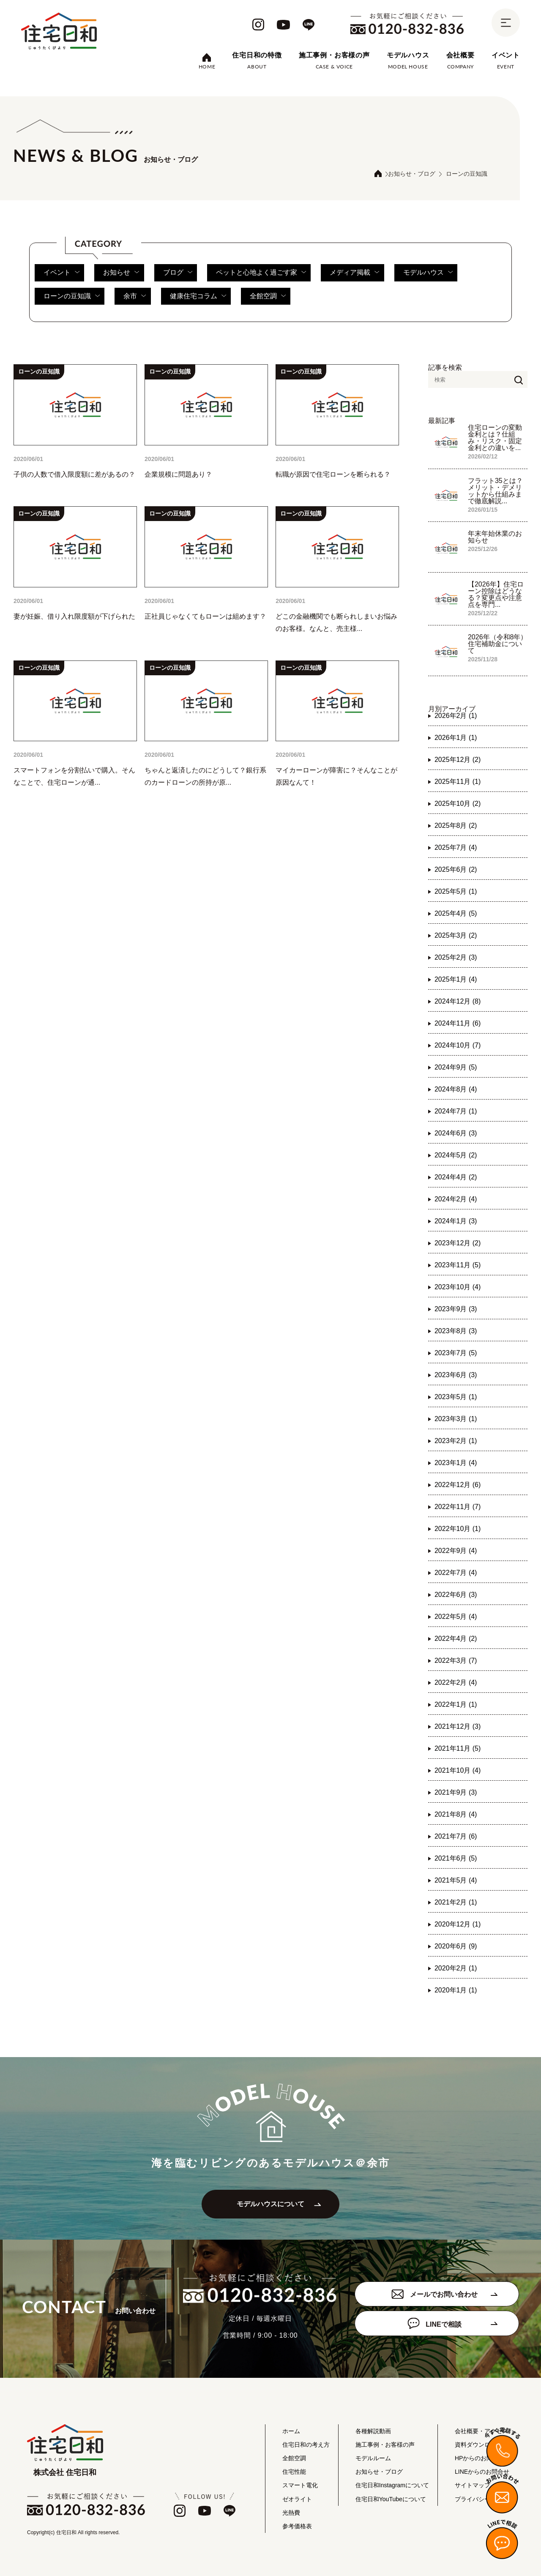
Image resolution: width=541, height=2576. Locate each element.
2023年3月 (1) (455, 1418)
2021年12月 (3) (457, 1726)
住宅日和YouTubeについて (390, 2499)
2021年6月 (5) (455, 1858)
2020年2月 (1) (455, 1968)
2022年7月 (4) (455, 1572)
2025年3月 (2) (455, 935)
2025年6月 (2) (455, 869)
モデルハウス (408, 55)
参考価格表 (297, 2526)
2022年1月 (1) (455, 1704)
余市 (134, 296)
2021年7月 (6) (455, 1836)
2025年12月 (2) (457, 759)
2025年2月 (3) (455, 957)
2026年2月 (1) (455, 715)
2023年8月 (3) (455, 1330)
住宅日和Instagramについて (392, 2485)
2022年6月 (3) (455, 1594)
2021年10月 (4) (457, 1770)
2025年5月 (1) (455, 891)
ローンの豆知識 (72, 296)
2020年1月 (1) (455, 1990)
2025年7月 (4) (455, 847)
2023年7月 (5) (455, 1352)
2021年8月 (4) (455, 1814)
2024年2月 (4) (455, 1199)
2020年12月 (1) (457, 1924)
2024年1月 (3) (455, 1221)
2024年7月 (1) (455, 1111)
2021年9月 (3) (455, 1792)
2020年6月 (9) (455, 1946)
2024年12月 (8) (457, 1001)
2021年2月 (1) (455, 1902)
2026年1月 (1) (455, 737)
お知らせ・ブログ (411, 174)
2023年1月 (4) (455, 1462)
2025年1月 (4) (455, 979)
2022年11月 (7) (457, 1506)
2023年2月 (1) (455, 1440)
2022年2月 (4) (455, 1682)
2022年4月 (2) (455, 1638)
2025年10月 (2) (457, 803)
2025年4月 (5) (455, 913)
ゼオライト (297, 2499)
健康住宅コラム (198, 296)
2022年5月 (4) (455, 1616)
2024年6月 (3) (455, 1133)
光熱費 (291, 2512)
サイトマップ (472, 2485)
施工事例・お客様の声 (334, 55)
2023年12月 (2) (457, 1243)
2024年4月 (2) (455, 1177)
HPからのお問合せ (479, 2458)
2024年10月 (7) (457, 1045)
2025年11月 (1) (457, 781)
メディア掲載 (355, 272)
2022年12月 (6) (457, 1484)
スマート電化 (300, 2485)
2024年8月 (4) (455, 1089)
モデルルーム (373, 2458)
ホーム (291, 2431)
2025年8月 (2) (455, 825)
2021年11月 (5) (457, 1748)
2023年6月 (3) (455, 1374)
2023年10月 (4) (457, 1287)
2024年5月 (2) (455, 1155)
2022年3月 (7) (455, 1660)
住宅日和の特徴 (257, 55)
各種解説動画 (373, 2431)
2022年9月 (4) (455, 1550)
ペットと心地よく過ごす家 (261, 272)
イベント (506, 55)
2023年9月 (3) (455, 1309)
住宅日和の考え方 (306, 2444)
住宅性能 (294, 2471)
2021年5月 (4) (455, 1880)
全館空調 (268, 296)
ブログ (177, 272)
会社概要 (460, 55)
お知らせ (121, 272)
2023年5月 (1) (455, 1396)
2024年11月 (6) (457, 1023)
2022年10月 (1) (457, 1528)
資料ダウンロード (478, 2444)
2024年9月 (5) (455, 1067)
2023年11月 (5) (457, 1265)
